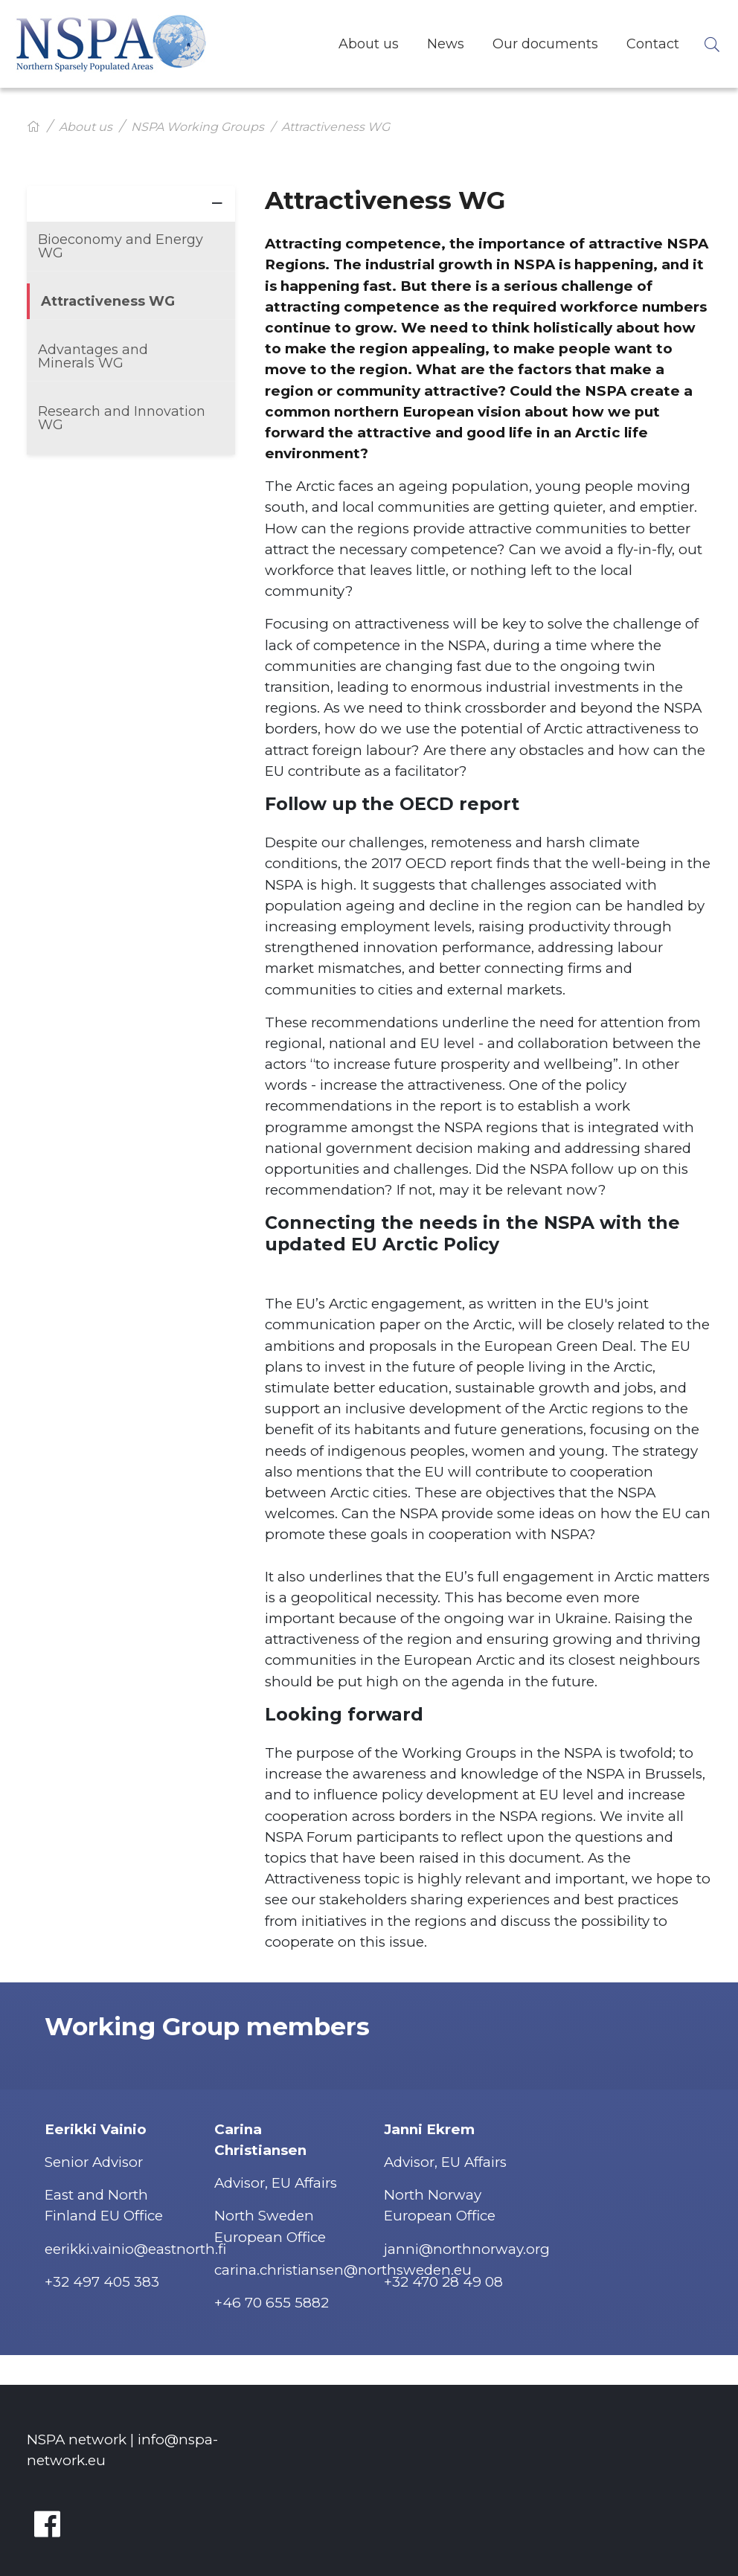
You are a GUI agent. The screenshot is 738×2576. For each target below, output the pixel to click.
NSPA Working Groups (197, 127)
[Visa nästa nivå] (217, 201)
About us (85, 127)
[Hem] (33, 127)
